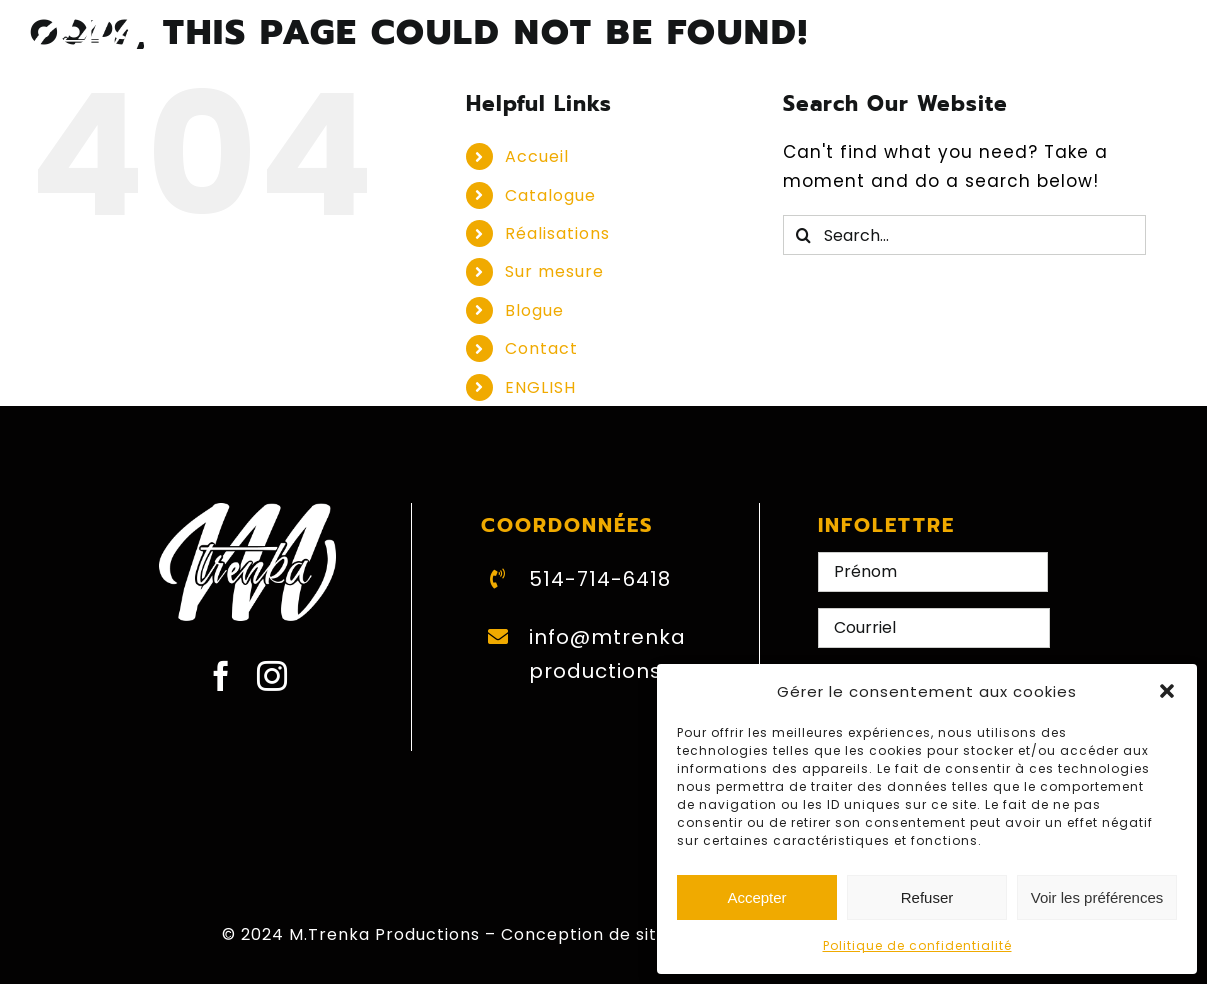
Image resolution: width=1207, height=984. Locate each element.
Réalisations (557, 233)
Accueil (537, 156)
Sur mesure (554, 271)
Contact (541, 348)
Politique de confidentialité (917, 945)
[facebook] (221, 676)
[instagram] (272, 676)
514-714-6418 (600, 579)
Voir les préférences (1097, 897)
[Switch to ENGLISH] (957, 49)
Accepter (756, 897)
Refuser (927, 897)
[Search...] (964, 235)
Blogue (534, 310)
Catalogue (550, 195)
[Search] (803, 235)
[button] (1167, 691)
